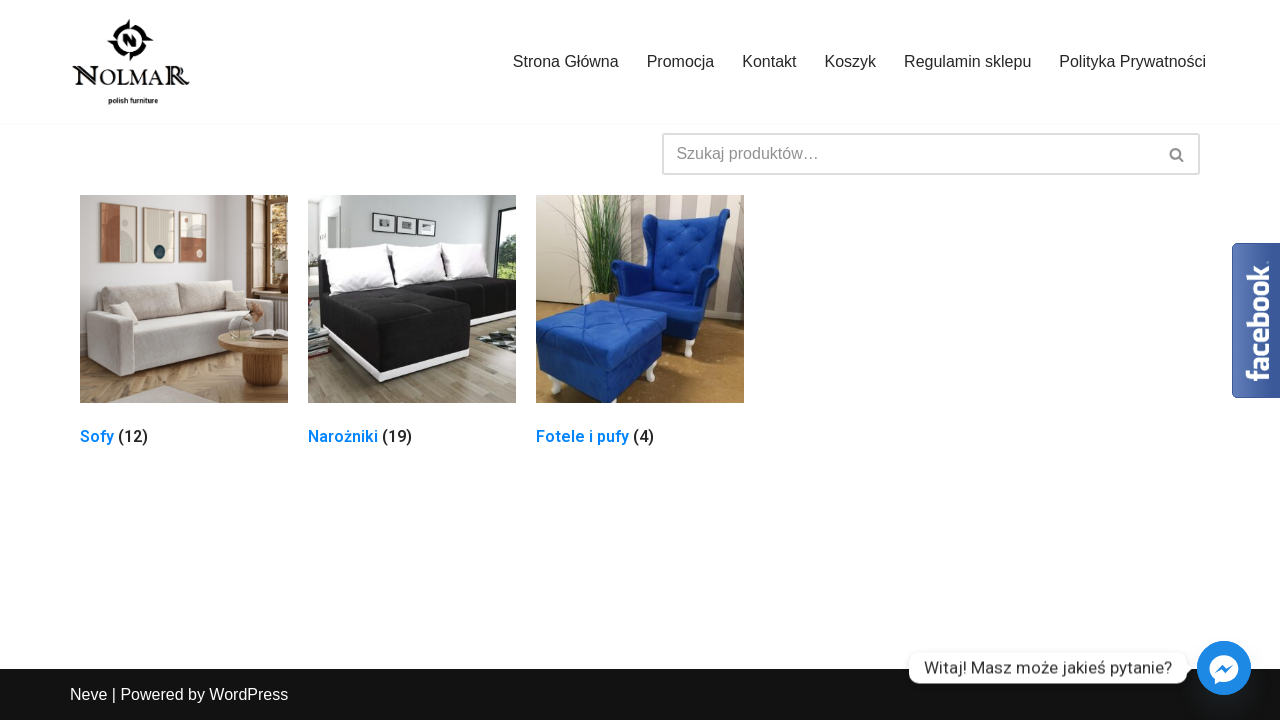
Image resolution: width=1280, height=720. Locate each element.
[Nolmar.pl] (130, 61)
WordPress (248, 694)
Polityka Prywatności (1132, 61)
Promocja (681, 61)
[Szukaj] (908, 154)
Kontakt (769, 61)
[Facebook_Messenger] (1224, 668)
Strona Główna (566, 61)
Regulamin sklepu (967, 61)
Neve (88, 694)
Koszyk (851, 61)
